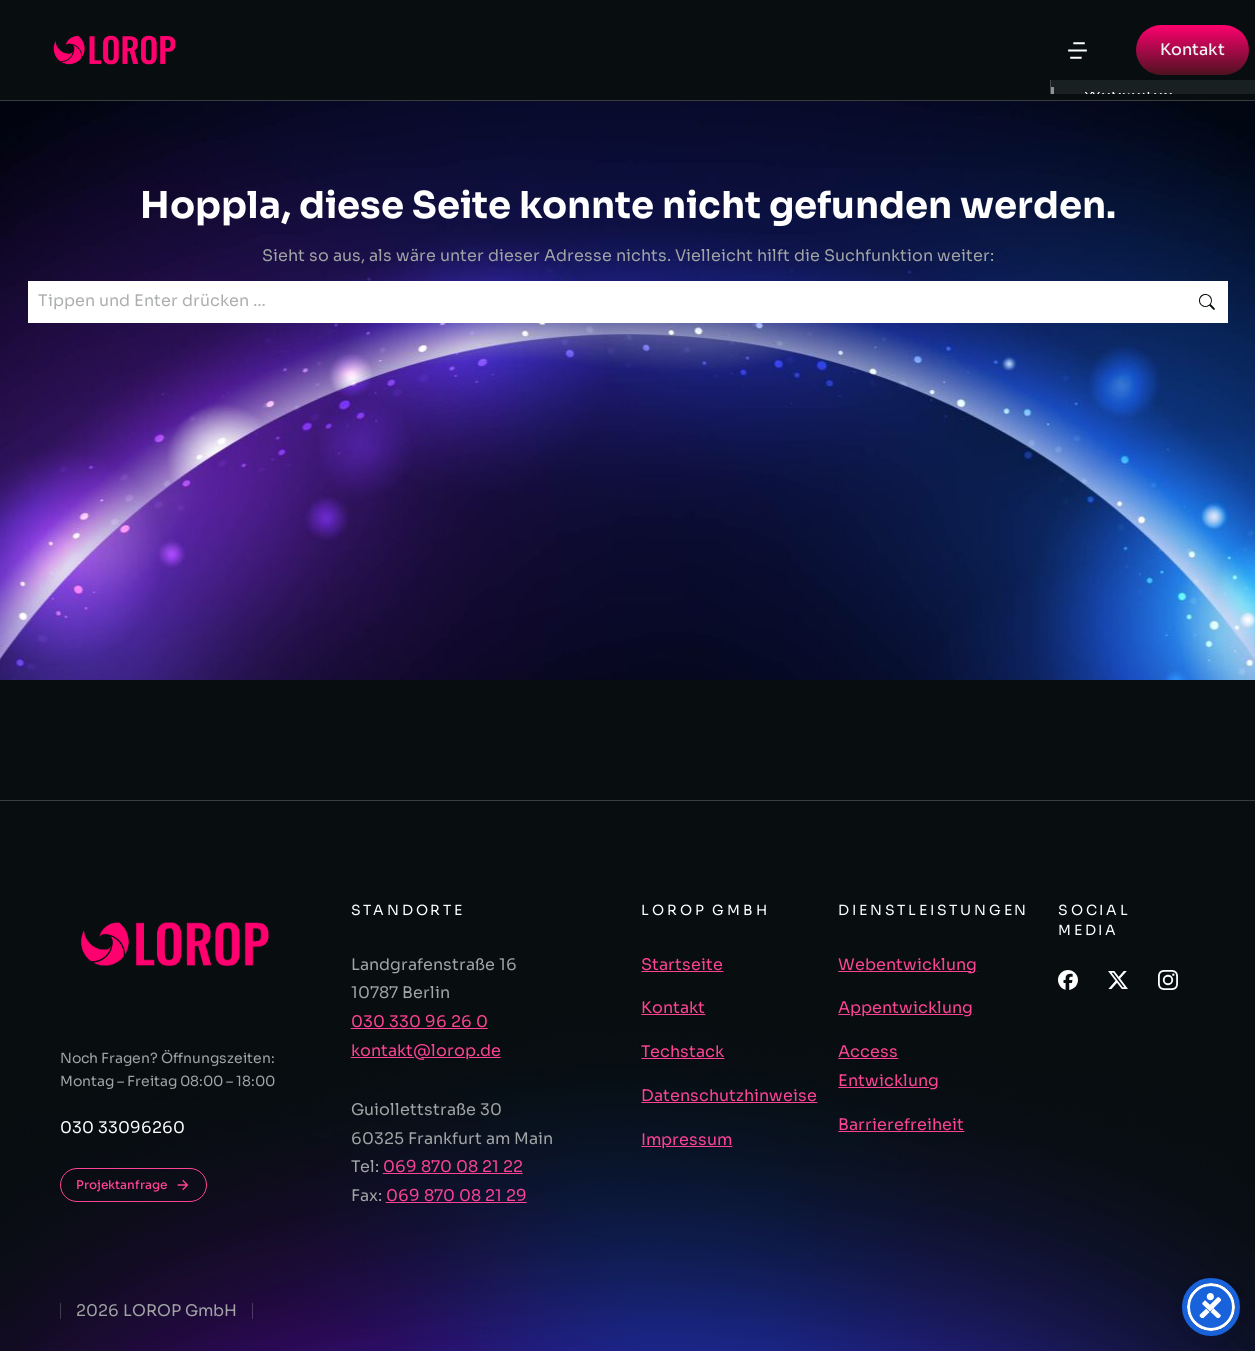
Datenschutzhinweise (729, 1095)
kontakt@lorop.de (426, 1050)
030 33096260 (122, 1127)
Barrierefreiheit (901, 1124)
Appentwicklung (905, 1007)
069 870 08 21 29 (456, 1195)
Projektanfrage (133, 1185)
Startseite (682, 964)
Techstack (682, 1051)
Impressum (686, 1139)
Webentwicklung (907, 964)
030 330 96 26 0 (419, 1021)
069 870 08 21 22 (453, 1166)
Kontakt (1192, 49)
